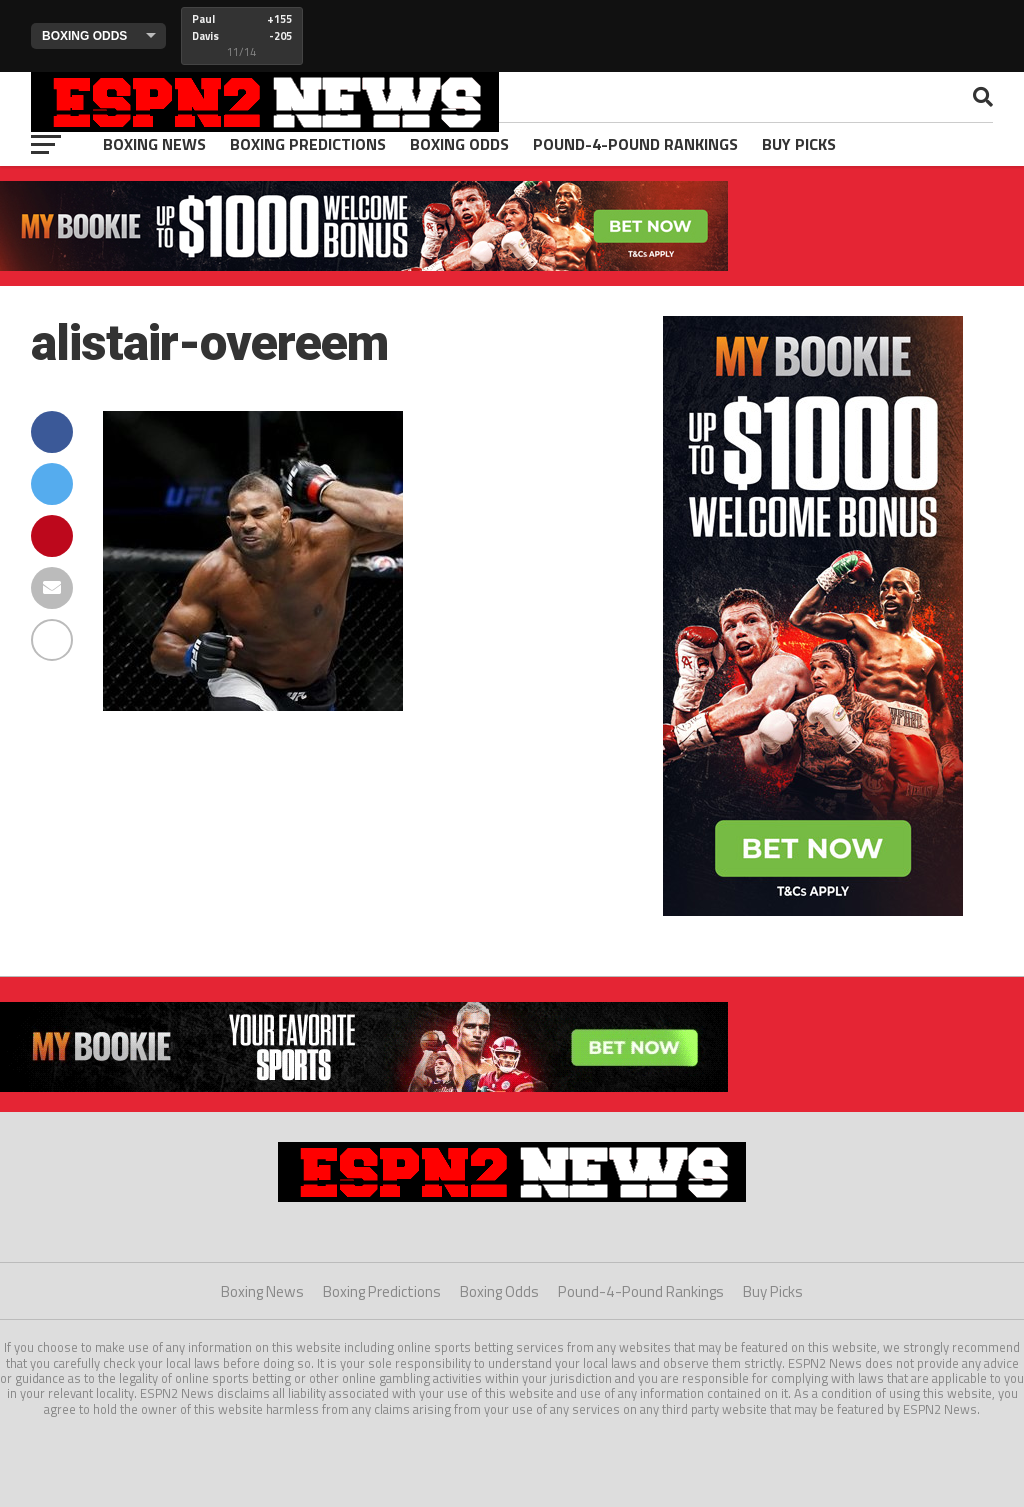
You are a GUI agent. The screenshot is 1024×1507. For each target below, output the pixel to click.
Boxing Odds (459, 144)
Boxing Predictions (308, 144)
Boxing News (154, 144)
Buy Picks (799, 144)
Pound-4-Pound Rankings (635, 144)
